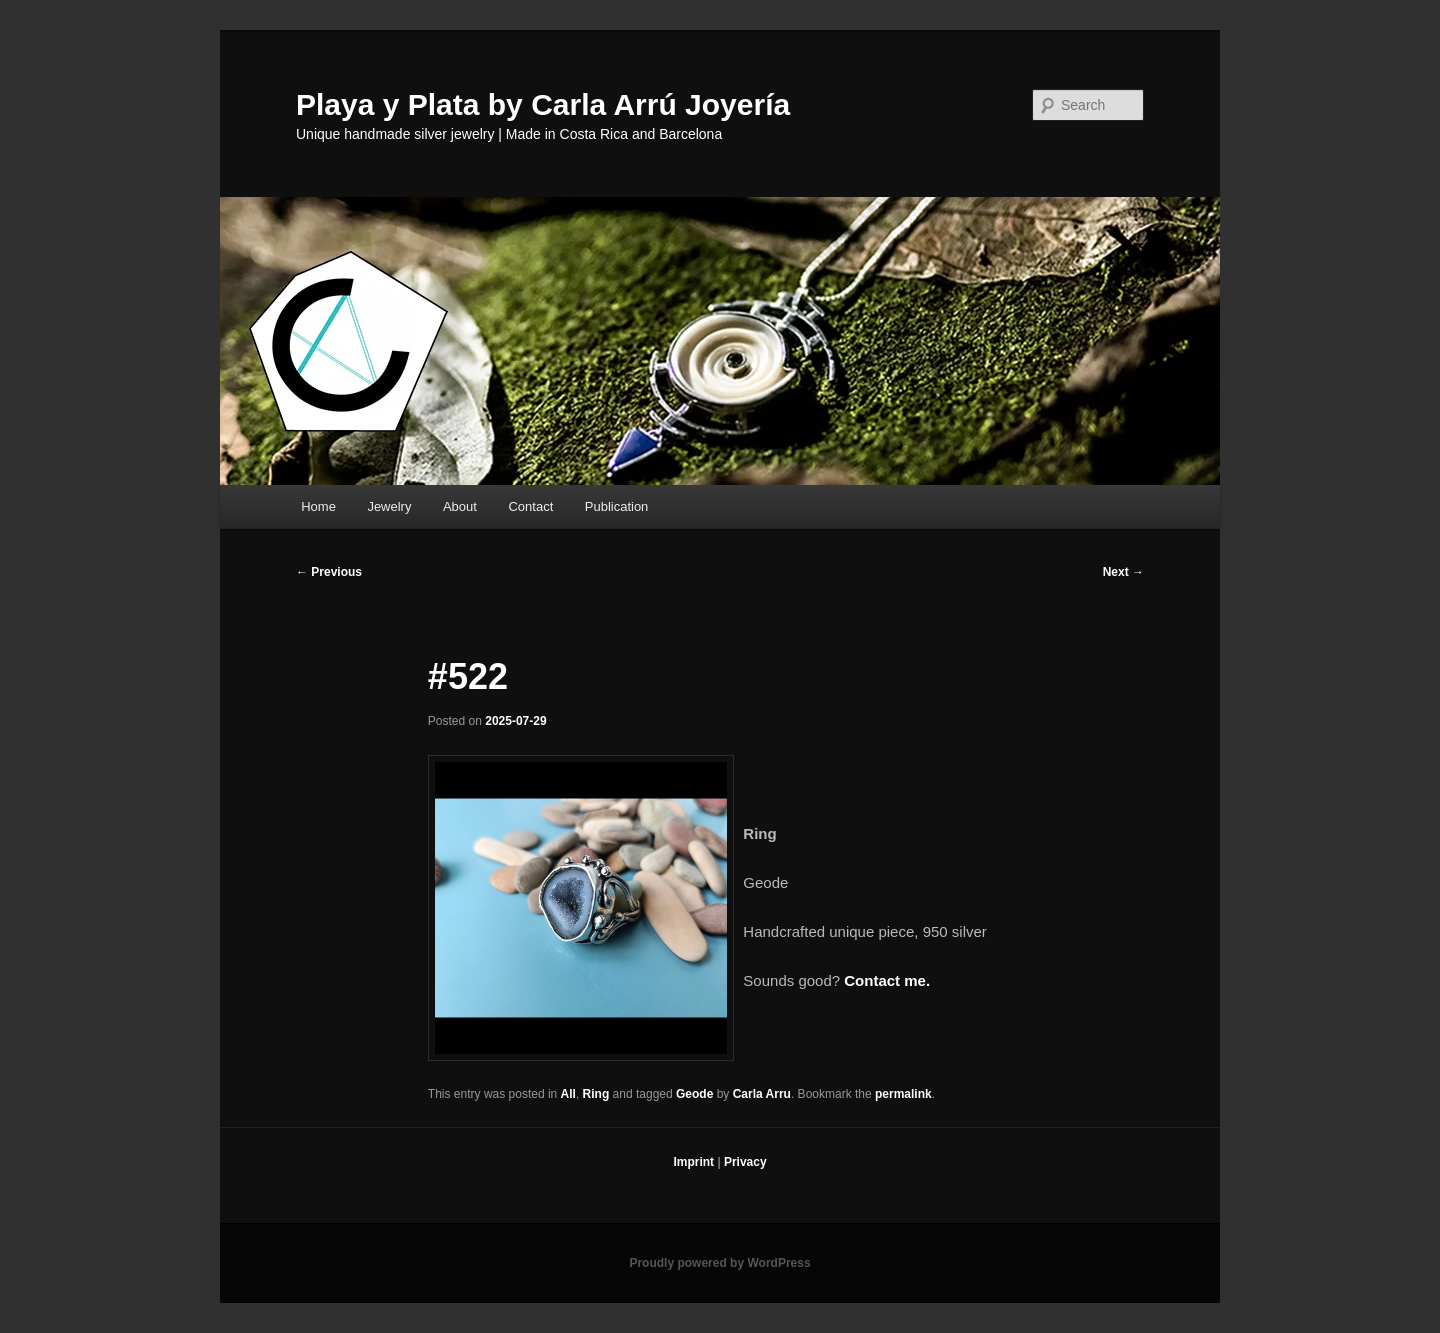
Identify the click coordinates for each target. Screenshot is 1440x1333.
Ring (596, 1094)
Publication (617, 506)
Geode (694, 1094)
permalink (903, 1094)
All (568, 1094)
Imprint (693, 1162)
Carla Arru (762, 1094)
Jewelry (389, 506)
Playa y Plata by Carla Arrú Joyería (543, 104)
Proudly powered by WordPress (719, 1263)
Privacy (745, 1162)
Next (1123, 572)
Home (318, 506)
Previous (329, 572)
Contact (530, 506)
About (460, 506)
